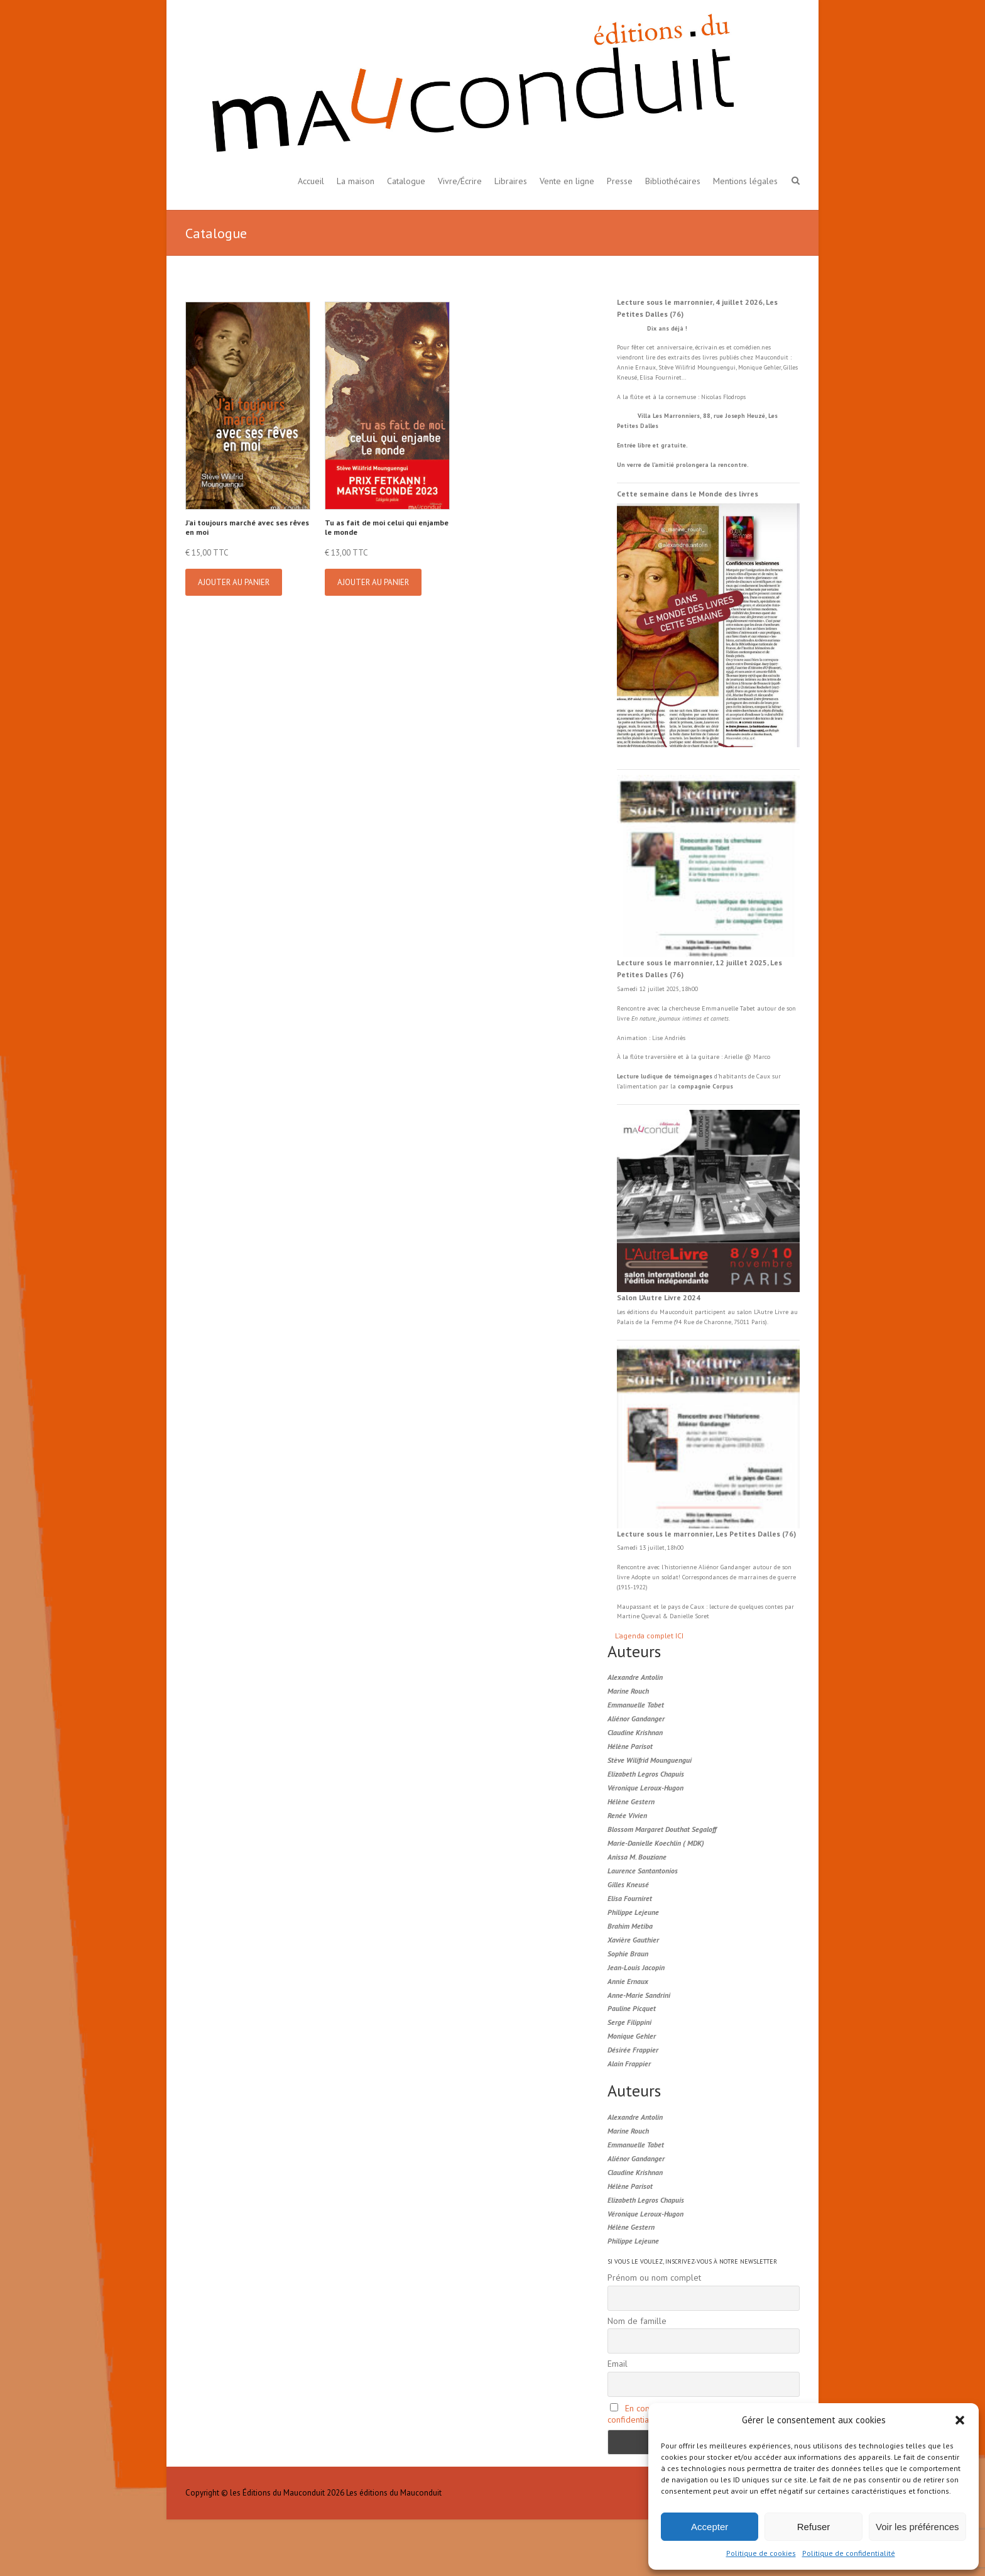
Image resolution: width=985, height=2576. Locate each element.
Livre (781, 1312)
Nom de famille (637, 2321)
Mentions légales (745, 181)
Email (617, 2363)
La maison (355, 181)
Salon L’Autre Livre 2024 (658, 1297)
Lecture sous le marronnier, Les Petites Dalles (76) (706, 1533)
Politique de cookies (761, 2553)
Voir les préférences (917, 2526)
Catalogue (406, 181)
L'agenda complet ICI (649, 1635)
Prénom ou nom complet (654, 2277)
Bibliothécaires (672, 181)
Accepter (709, 2526)
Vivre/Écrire (460, 181)
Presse (620, 181)
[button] (960, 2420)
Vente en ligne (567, 181)
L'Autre (764, 1312)
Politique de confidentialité (848, 2553)
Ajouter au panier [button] (233, 582)
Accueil (311, 181)
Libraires (510, 181)
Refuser (813, 2526)
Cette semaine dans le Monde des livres (687, 493)
